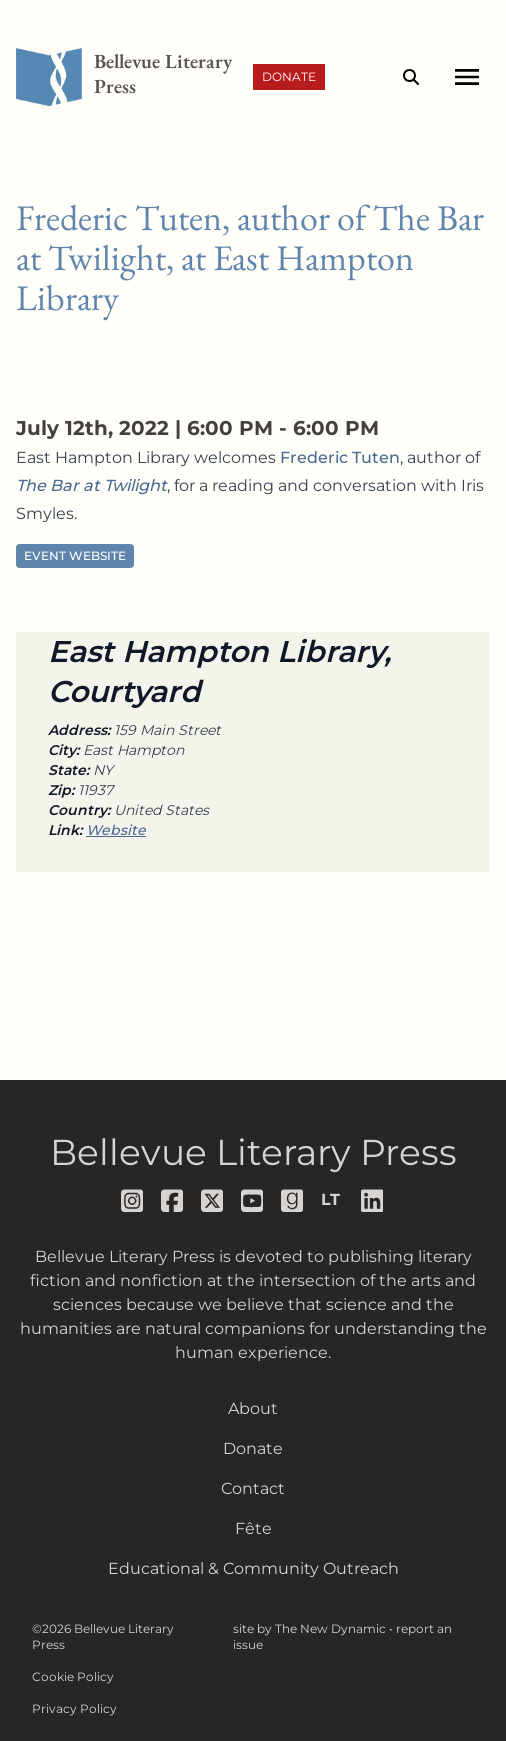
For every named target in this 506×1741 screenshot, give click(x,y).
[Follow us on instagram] (133, 1201)
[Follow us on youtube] (253, 1201)
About (253, 1408)
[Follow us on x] (213, 1201)
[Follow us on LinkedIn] (373, 1201)
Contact (253, 1488)
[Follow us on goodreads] (293, 1201)
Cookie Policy (73, 1676)
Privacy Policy (74, 1708)
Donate (289, 76)
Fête (253, 1528)
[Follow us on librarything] (333, 1200)
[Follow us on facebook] (173, 1201)
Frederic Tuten (340, 457)
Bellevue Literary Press (253, 1152)
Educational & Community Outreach (253, 1568)
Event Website (75, 555)
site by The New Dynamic (311, 1628)
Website (116, 830)
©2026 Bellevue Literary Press (103, 1636)
